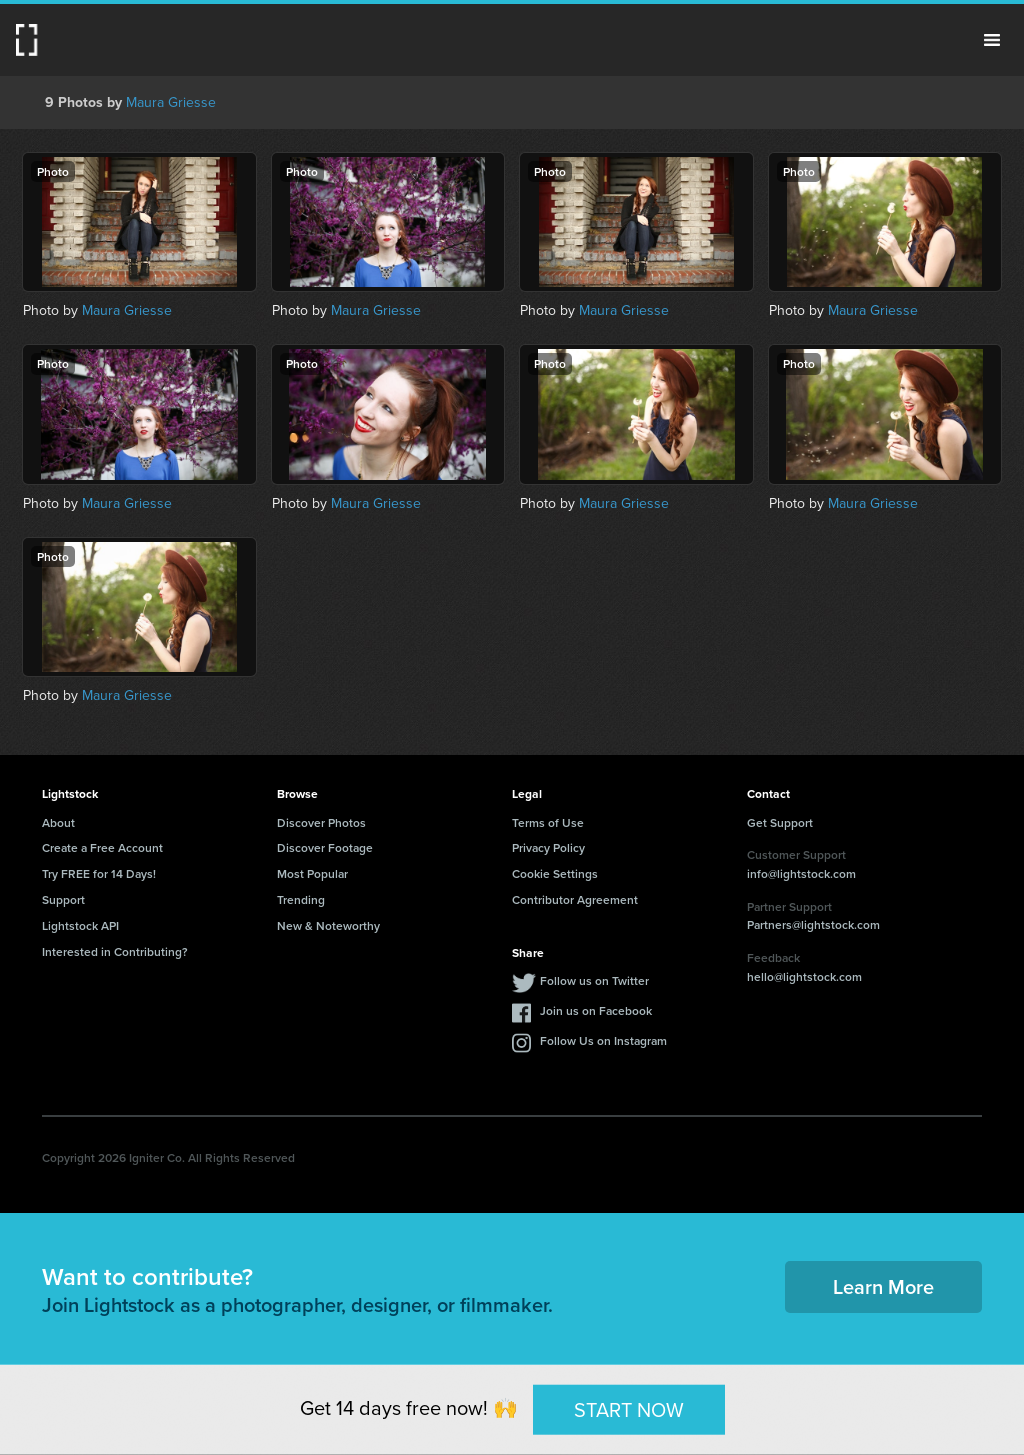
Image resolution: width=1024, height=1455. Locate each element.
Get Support (780, 822)
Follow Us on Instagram (603, 1040)
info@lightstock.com (801, 873)
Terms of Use (548, 822)
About (58, 822)
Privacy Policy (548, 847)
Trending (301, 899)
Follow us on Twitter (594, 980)
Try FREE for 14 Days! (99, 873)
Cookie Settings (555, 873)
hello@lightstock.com (804, 976)
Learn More (883, 1286)
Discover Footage (325, 847)
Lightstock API (80, 925)
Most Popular (312, 873)
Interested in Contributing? (115, 951)
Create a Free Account (102, 847)
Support (63, 899)
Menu (992, 40)
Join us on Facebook (596, 1010)
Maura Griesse (171, 102)
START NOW (629, 1409)
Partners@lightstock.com (813, 924)
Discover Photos (321, 822)
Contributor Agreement (575, 899)
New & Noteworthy (328, 925)
